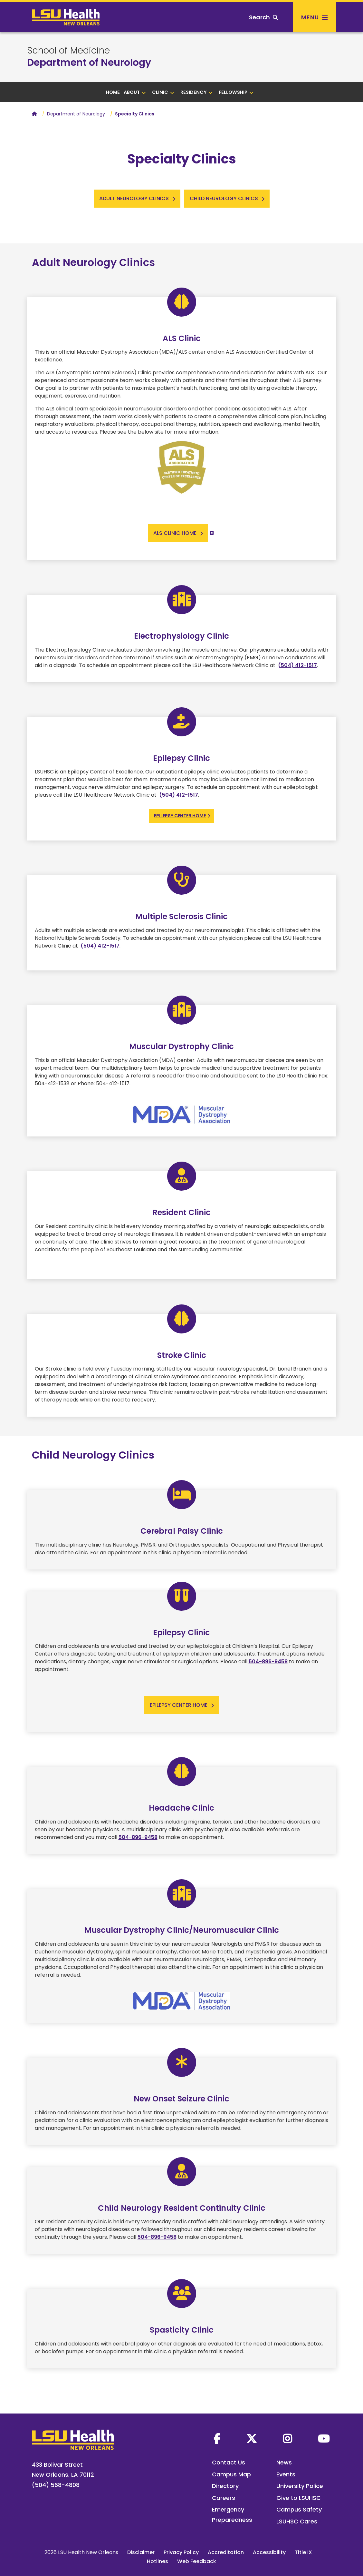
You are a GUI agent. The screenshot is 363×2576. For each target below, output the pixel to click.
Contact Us (228, 2462)
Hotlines (157, 2561)
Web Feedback (196, 2561)
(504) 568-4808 (56, 2485)
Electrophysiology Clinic (181, 636)
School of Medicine (68, 50)
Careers (223, 2498)
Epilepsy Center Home (180, 815)
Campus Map (231, 2474)
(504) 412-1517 (297, 665)
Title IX (303, 2552)
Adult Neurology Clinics (93, 262)
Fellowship (236, 92)
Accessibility (269, 2552)
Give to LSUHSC (298, 2498)
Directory (225, 2486)
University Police (299, 2486)
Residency (196, 92)
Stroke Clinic (181, 1355)
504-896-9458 (268, 1661)
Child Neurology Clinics (93, 1455)
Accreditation (226, 2552)
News (284, 2462)
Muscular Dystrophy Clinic (181, 1046)
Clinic (163, 92)
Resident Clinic (181, 1212)
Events (285, 2474)
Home (113, 92)
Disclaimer (141, 2552)
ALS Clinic (182, 338)
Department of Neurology (89, 62)
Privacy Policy (181, 2552)
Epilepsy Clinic (181, 758)
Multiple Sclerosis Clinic (181, 916)
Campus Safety (299, 2509)
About (135, 92)
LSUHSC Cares (296, 2521)
